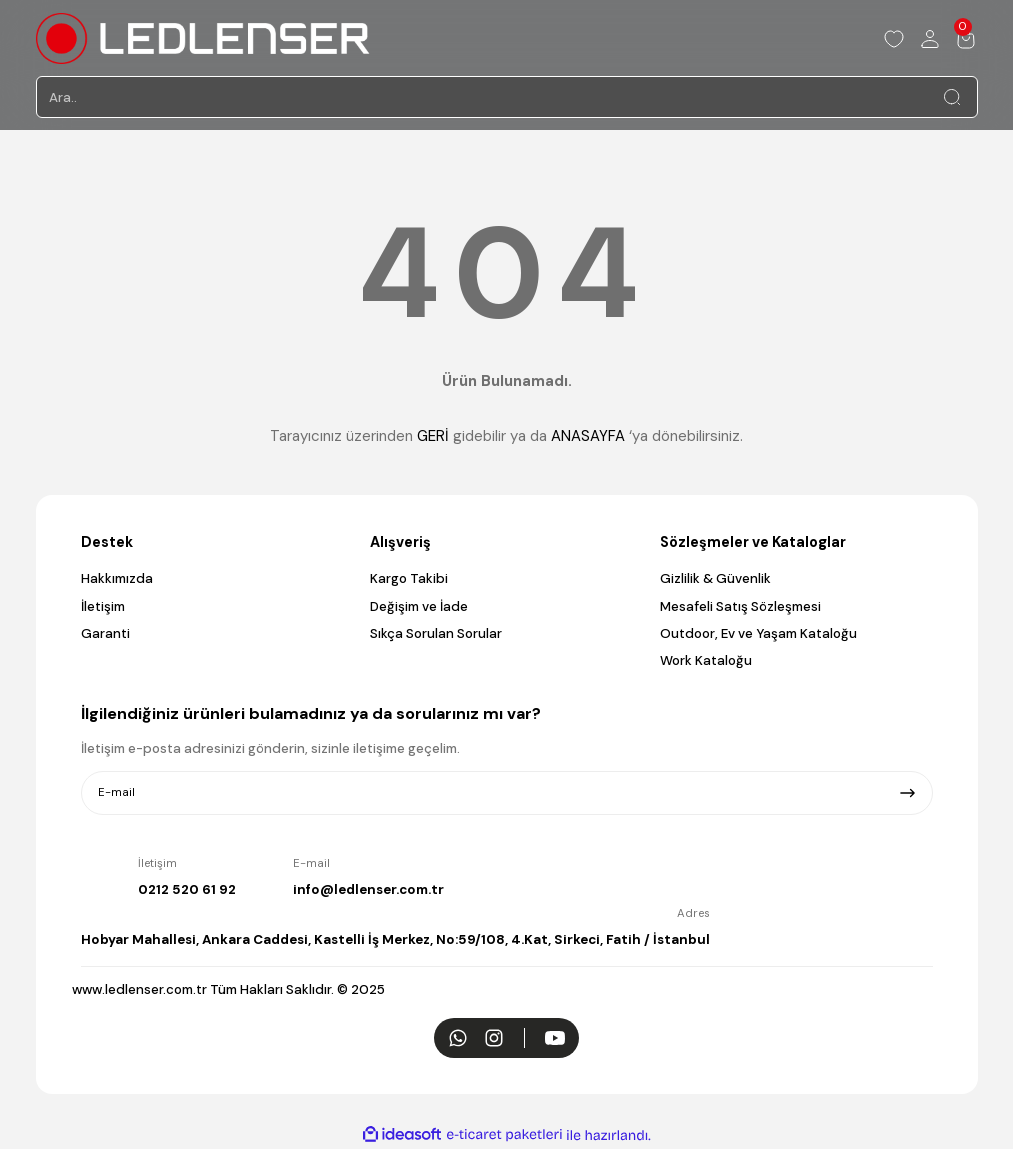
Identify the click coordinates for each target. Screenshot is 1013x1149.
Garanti (105, 633)
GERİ (433, 436)
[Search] (507, 97)
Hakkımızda (117, 578)
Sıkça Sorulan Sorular (436, 633)
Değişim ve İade (419, 606)
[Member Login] (930, 39)
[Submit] (907, 793)
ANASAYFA (588, 436)
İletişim (103, 606)
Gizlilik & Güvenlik (715, 578)
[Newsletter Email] (507, 793)
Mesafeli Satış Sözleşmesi (740, 606)
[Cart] (966, 39)
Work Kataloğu (706, 660)
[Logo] (203, 38)
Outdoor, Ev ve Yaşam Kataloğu (758, 633)
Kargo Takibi (409, 578)
